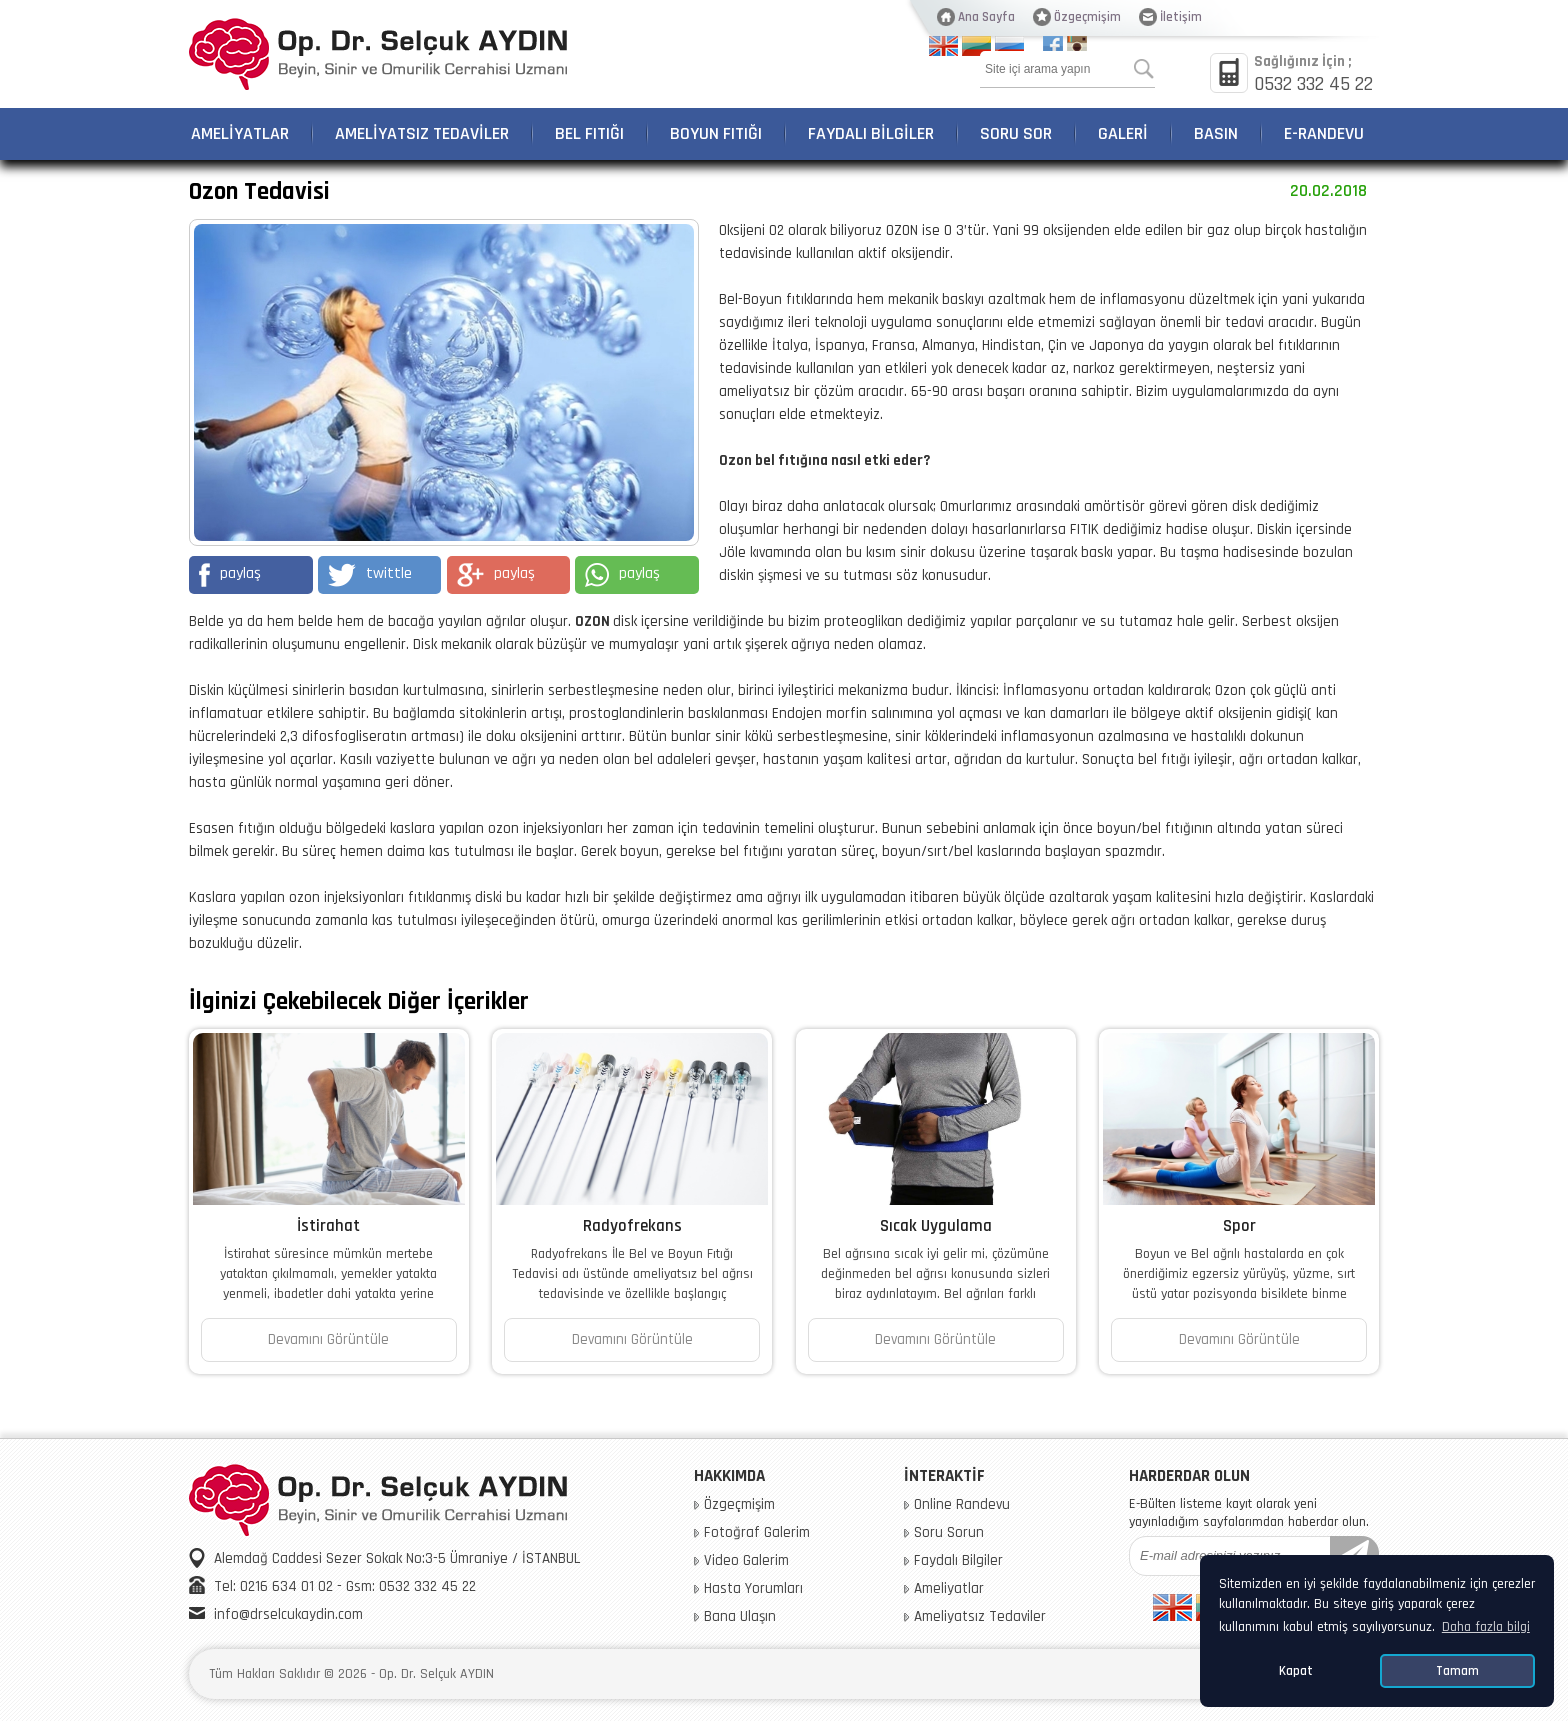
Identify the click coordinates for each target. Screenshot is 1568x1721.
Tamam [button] (1457, 1671)
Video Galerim (746, 1561)
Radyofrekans (632, 1226)
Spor (1239, 1226)
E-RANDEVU (1324, 133)
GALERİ (1123, 133)
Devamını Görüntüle (328, 1339)
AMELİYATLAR (240, 133)
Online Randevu (962, 1505)
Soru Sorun (949, 1533)
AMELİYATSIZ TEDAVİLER (422, 133)
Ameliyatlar (949, 1589)
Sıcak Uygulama (936, 1226)
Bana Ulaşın (740, 1617)
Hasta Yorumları (753, 1589)
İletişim (1181, 17)
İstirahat (328, 1226)
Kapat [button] (1296, 1671)
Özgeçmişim (1087, 17)
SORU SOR (1016, 133)
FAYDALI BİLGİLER (871, 133)
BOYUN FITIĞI (716, 133)
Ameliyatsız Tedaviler (980, 1617)
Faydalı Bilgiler (958, 1561)
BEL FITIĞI (589, 133)
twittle (370, 575)
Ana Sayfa (986, 17)
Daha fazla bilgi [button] (1486, 1627)
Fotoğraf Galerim (757, 1533)
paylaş (230, 575)
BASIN (1216, 133)
